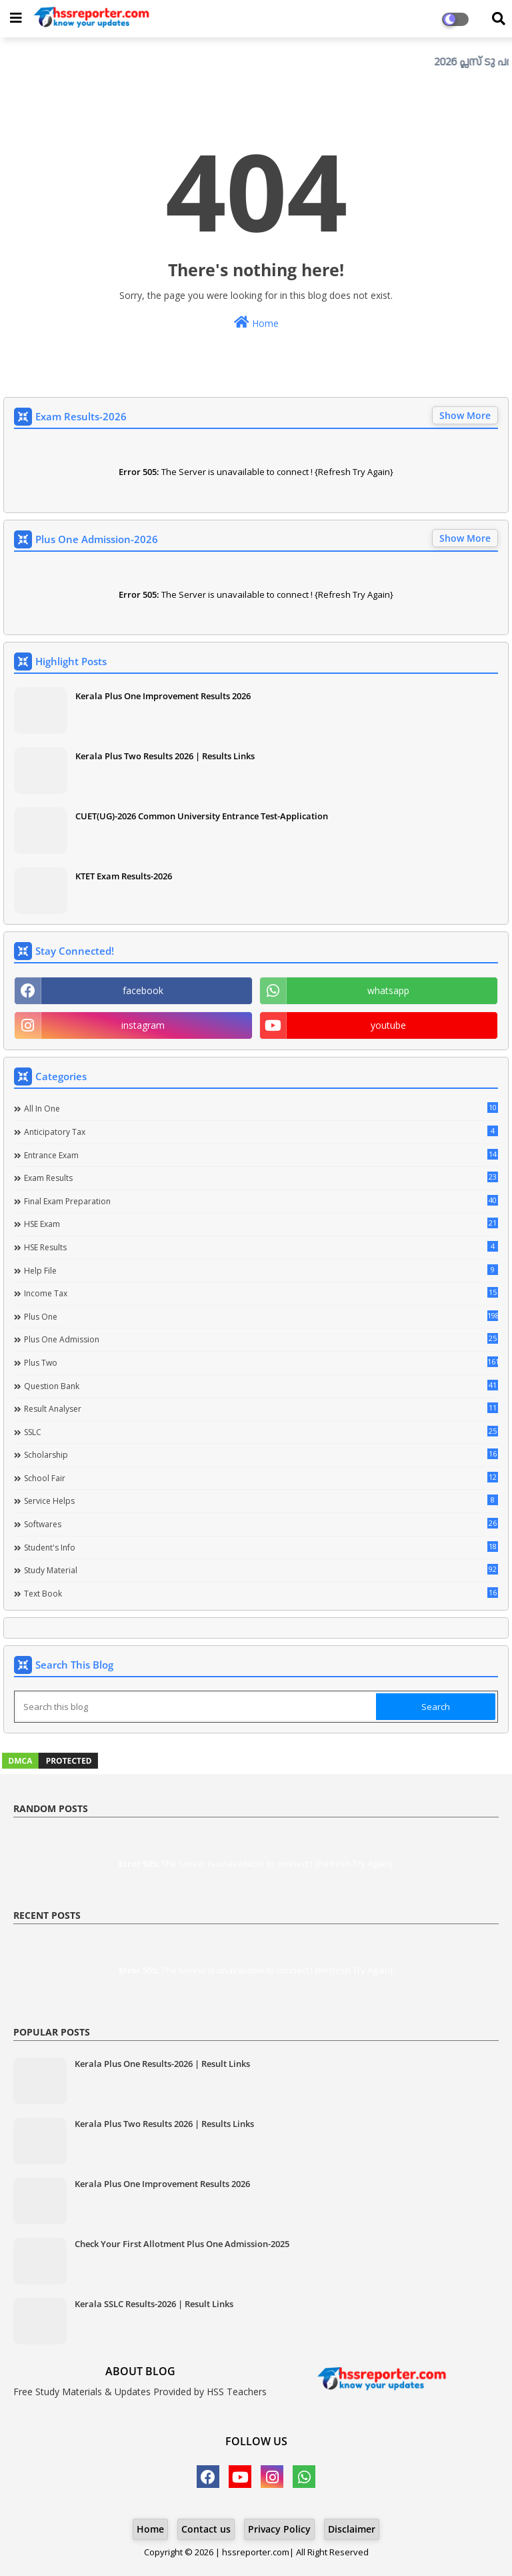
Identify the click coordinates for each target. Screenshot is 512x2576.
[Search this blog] (196, 1706)
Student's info (261, 1547)
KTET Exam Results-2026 (123, 876)
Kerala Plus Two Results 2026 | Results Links (165, 756)
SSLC (261, 1432)
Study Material (261, 1570)
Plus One (261, 1316)
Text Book (261, 1593)
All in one (261, 1108)
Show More (465, 415)
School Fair (261, 1478)
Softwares (261, 1524)
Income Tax (261, 1293)
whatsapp (388, 990)
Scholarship (261, 1454)
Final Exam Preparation (261, 1201)
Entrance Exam (261, 1155)
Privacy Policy (279, 2529)
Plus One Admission (261, 1339)
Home (256, 323)
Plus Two (261, 1362)
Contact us (206, 2529)
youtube (388, 1025)
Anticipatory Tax (261, 1132)
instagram (143, 1025)
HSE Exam (261, 1224)
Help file (261, 1270)
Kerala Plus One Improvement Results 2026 (163, 696)
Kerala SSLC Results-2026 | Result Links (154, 2304)
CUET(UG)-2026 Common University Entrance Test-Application (201, 816)
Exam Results (261, 1178)
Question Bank (261, 1386)
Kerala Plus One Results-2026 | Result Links (162, 2064)
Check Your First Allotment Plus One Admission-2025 (182, 2244)
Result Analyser (261, 1408)
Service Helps (261, 1500)
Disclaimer (351, 2529)
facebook (143, 990)
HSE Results (261, 1247)
